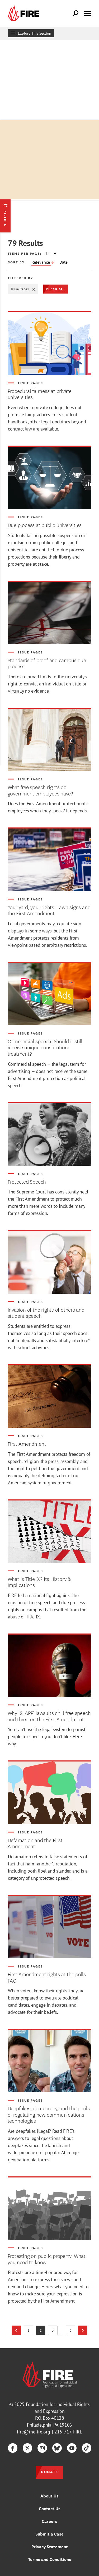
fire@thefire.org (33, 2432)
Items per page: (24, 253)
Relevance (41, 262)
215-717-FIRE (68, 2432)
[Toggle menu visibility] (87, 13)
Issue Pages (23, 289)
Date (63, 262)
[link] (25, 13)
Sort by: (17, 262)
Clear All (55, 288)
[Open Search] (76, 13)
